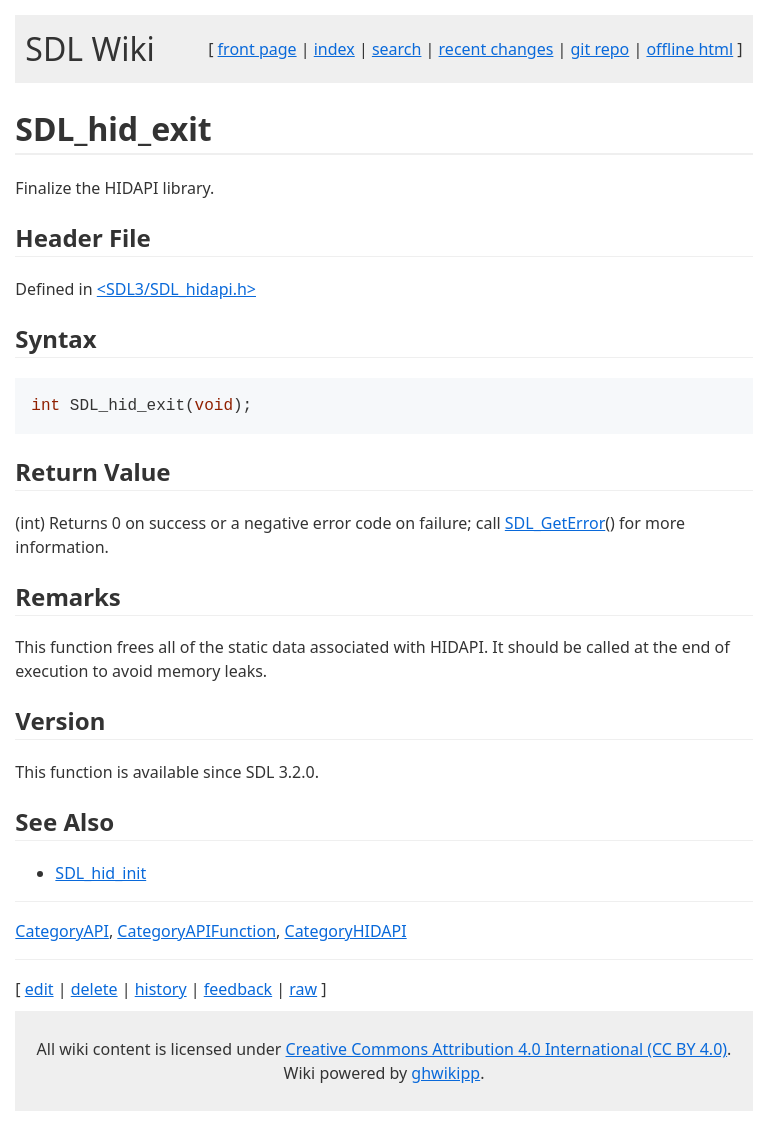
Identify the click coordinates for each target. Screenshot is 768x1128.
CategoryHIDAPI (346, 933)
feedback (238, 991)
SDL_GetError (555, 525)
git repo (600, 49)
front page (257, 49)
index (334, 49)
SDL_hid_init (100, 875)
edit (39, 991)
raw (303, 991)
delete (94, 991)
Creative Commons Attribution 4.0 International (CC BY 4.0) (507, 1051)
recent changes (496, 49)
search (397, 49)
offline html (689, 49)
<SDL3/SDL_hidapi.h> (176, 289)
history (161, 991)
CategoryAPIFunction (196, 933)
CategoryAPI (62, 933)
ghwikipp (445, 1075)
